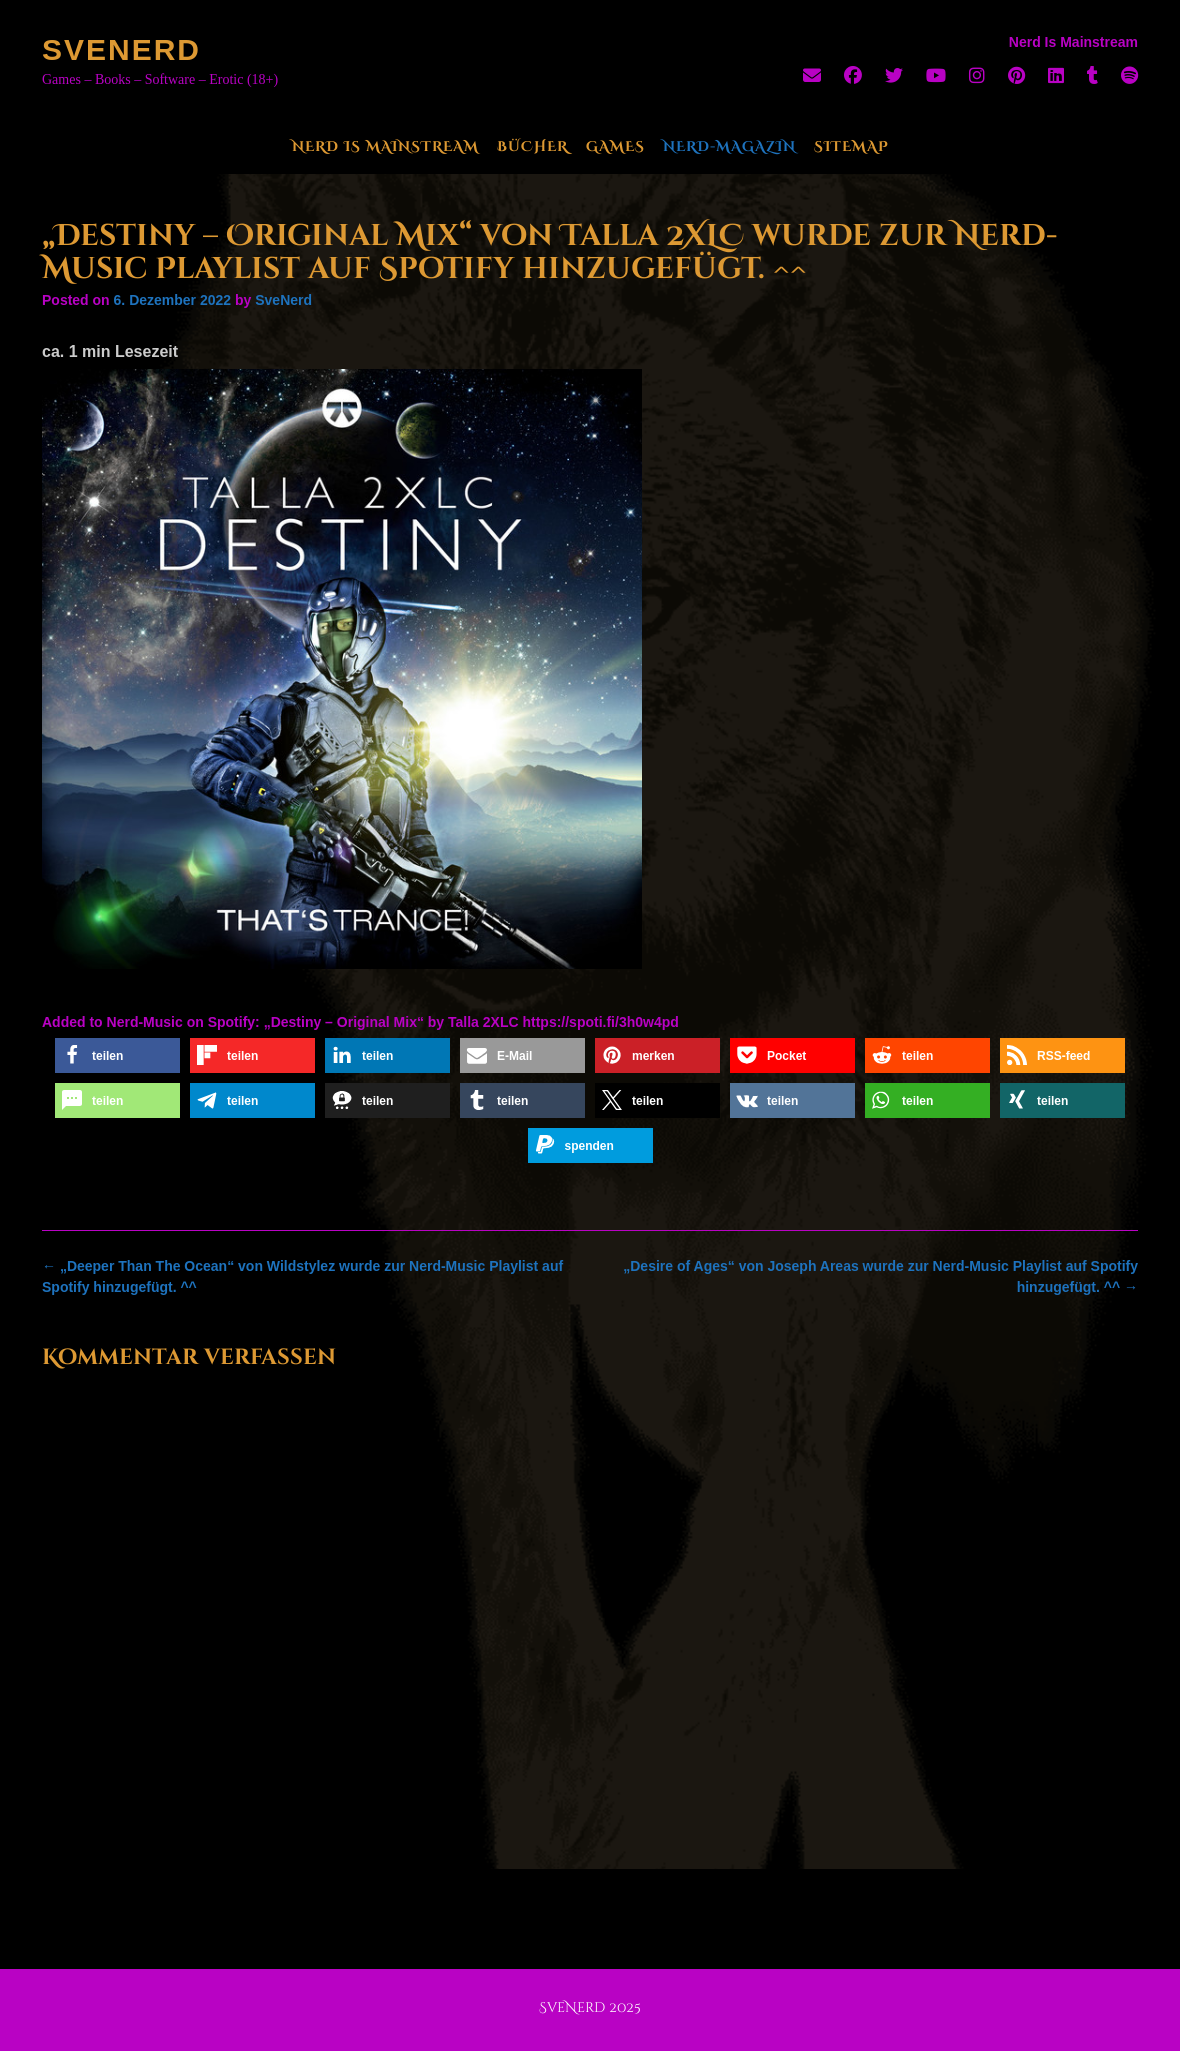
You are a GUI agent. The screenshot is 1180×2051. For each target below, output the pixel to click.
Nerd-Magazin (729, 146)
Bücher (532, 146)
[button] (117, 1055)
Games (615, 146)
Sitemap (851, 146)
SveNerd (121, 49)
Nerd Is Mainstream (385, 146)
